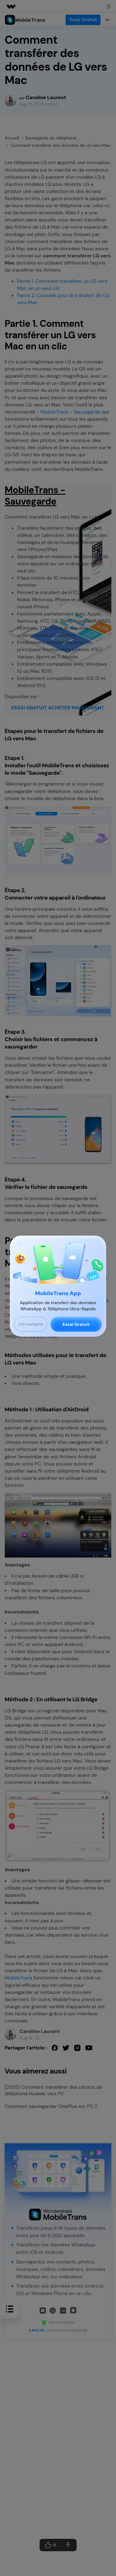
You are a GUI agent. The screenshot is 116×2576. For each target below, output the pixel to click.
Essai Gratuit (76, 1324)
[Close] (19, 1243)
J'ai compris (30, 1324)
